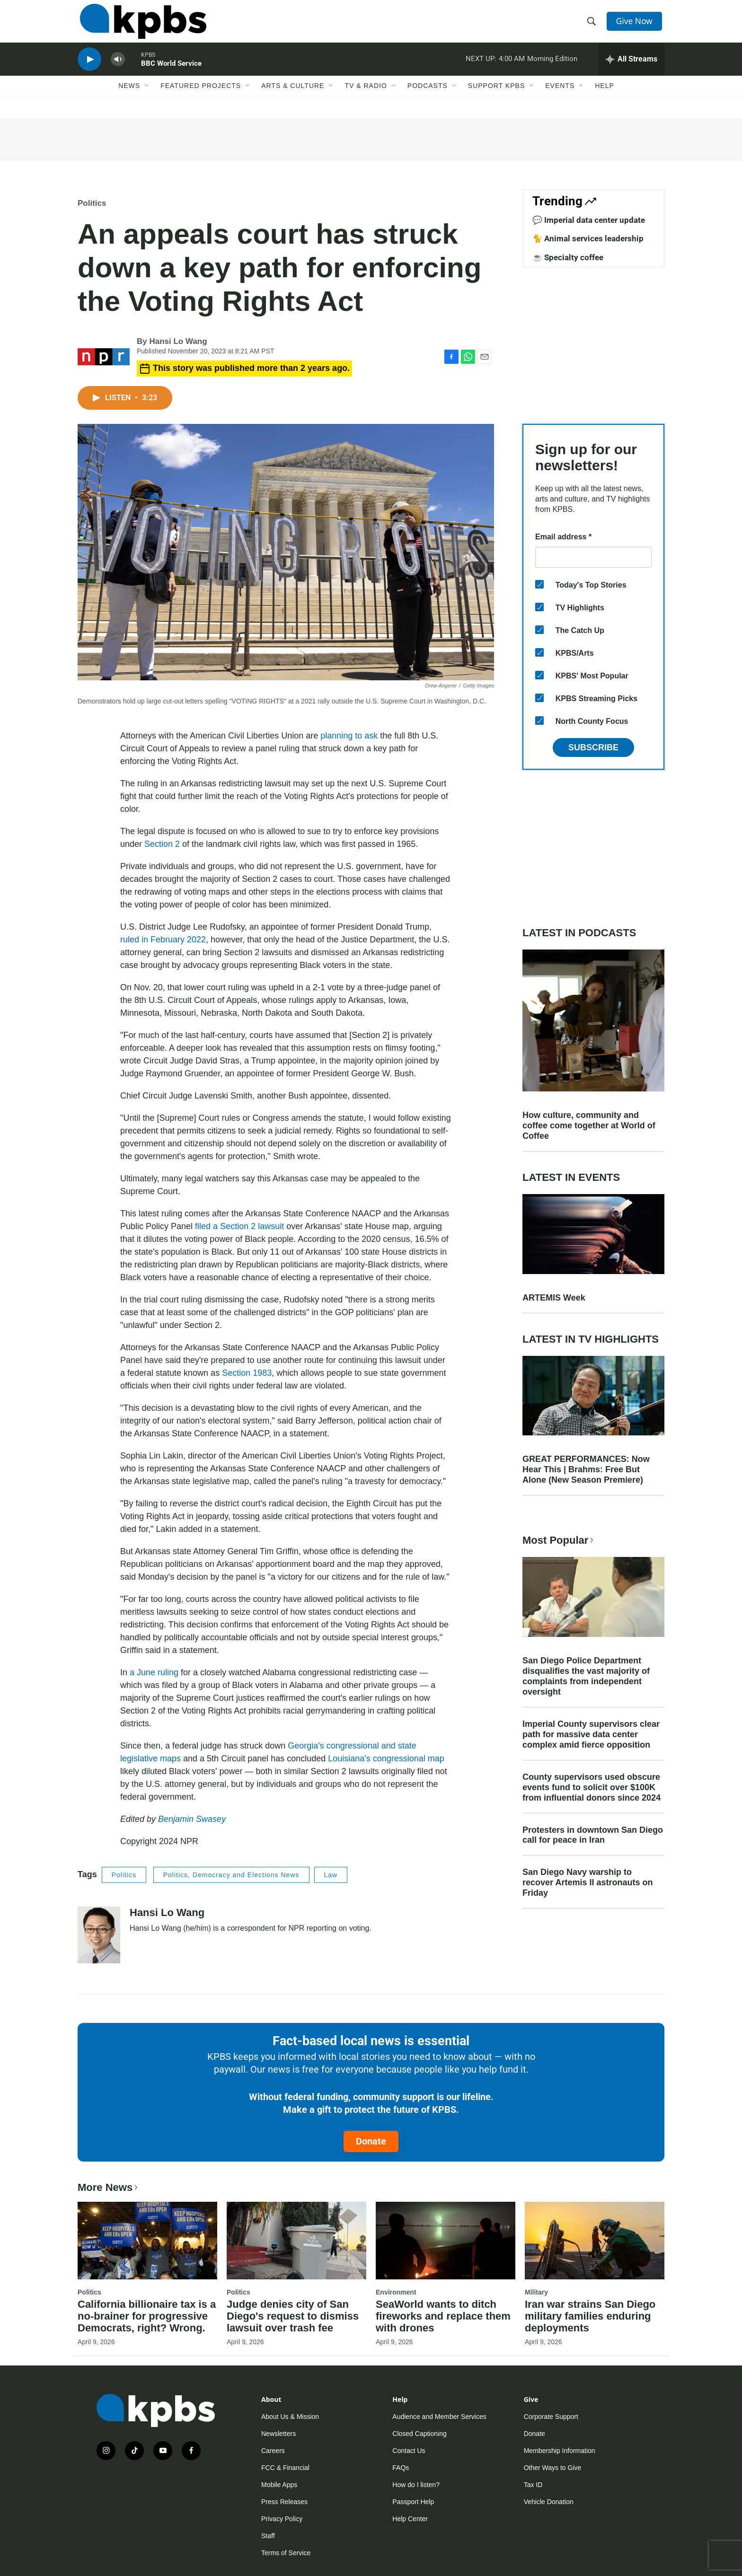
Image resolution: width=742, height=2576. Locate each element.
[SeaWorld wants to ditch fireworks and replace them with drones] (445, 2240)
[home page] (141, 25)
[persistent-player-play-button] (89, 68)
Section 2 (162, 844)
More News (109, 2187)
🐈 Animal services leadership (588, 238)
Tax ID (533, 2484)
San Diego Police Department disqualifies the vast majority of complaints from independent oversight (586, 1676)
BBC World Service (171, 73)
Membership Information (559, 2450)
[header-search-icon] (592, 25)
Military (536, 2292)
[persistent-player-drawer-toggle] (631, 69)
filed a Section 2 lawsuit (239, 1226)
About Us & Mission (290, 2416)
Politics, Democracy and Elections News (231, 1875)
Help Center (410, 2519)
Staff (268, 2536)
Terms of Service (285, 2553)
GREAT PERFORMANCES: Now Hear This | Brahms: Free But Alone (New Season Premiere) (586, 1469)
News (129, 98)
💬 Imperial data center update (588, 220)
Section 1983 (247, 1373)
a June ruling (154, 1672)
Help (604, 98)
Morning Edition (552, 68)
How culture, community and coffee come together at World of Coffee (588, 1125)
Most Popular (558, 1540)
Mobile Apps (279, 2484)
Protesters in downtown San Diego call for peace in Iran (592, 1835)
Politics (92, 203)
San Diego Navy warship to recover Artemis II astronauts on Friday (587, 1882)
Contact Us (408, 2450)
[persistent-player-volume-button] (118, 68)
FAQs (400, 2467)
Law (331, 1875)
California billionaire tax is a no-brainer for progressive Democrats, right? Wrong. (147, 2316)
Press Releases (284, 2502)
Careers (273, 2450)
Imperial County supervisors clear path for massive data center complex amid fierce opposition (591, 1734)
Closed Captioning (419, 2433)
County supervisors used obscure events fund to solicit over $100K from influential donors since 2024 (591, 1787)
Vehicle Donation (549, 2502)
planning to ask (349, 735)
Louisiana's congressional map (386, 1758)
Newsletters (278, 2433)
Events (559, 98)
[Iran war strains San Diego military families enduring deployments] (594, 2240)
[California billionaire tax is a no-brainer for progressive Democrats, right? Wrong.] (147, 2240)
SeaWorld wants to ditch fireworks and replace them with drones (443, 2316)
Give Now (636, 24)
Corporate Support (551, 2416)
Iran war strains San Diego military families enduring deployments (590, 2316)
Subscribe (593, 747)
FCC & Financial (285, 2467)
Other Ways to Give (553, 2467)
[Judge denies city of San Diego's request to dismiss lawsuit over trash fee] (296, 2240)
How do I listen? (416, 2484)
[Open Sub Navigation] (147, 98)
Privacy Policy (281, 2519)
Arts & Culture (292, 98)
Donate (371, 2141)
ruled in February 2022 (163, 939)
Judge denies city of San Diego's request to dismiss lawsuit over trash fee (293, 2316)
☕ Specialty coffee (567, 257)
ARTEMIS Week (553, 1297)
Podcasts (427, 98)
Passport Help (413, 2502)
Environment (396, 2292)
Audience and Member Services (439, 2416)
